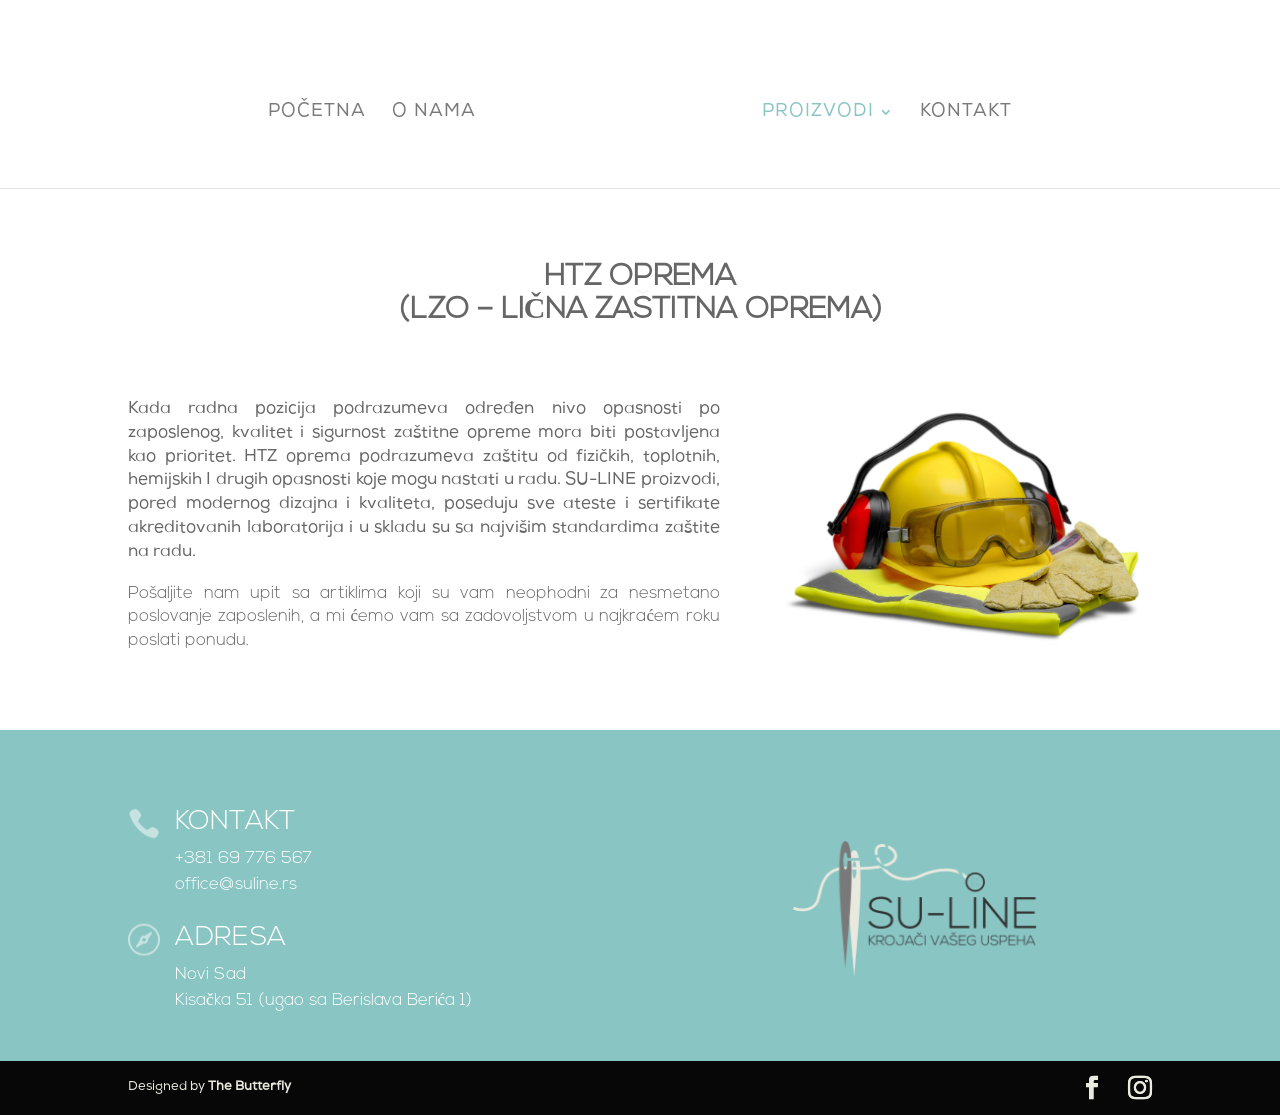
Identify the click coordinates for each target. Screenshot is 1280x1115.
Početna (322, 110)
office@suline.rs (236, 884)
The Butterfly (249, 1087)
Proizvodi (813, 110)
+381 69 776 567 (243, 858)
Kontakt (961, 110)
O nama (439, 110)
